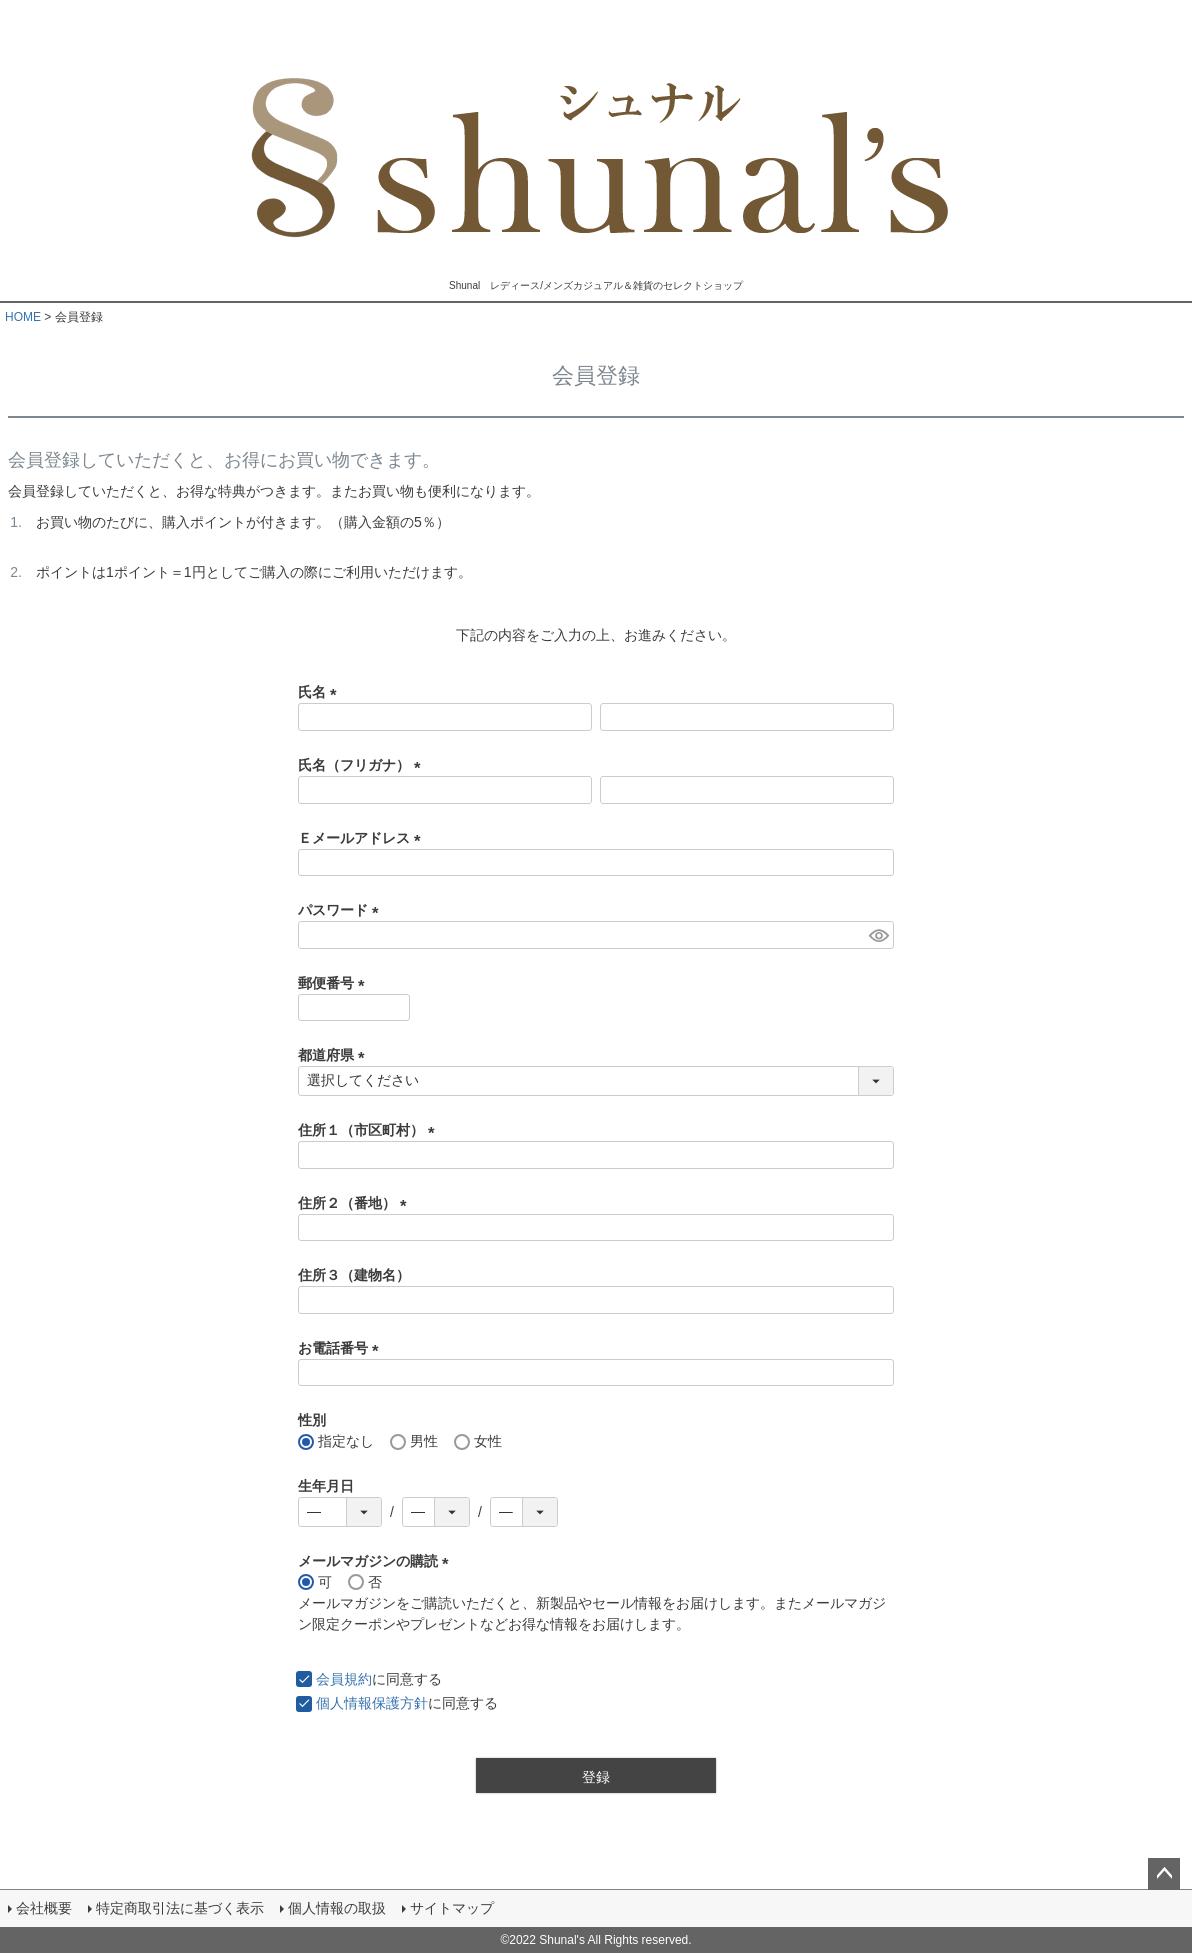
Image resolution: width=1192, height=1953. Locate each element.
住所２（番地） (356, 1203)
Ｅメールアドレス (363, 838)
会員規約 (344, 1679)
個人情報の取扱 (337, 1908)
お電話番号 (342, 1348)
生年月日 (326, 1486)
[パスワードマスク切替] (878, 935)
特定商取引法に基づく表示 (180, 1908)
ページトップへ (1164, 1874)
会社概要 (44, 1908)
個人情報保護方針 (372, 1703)
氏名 (321, 692)
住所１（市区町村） (370, 1130)
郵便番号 (335, 983)
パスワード (342, 910)
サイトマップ (452, 1908)
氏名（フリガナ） (363, 765)
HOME (23, 317)
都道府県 (335, 1055)
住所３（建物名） (354, 1275)
